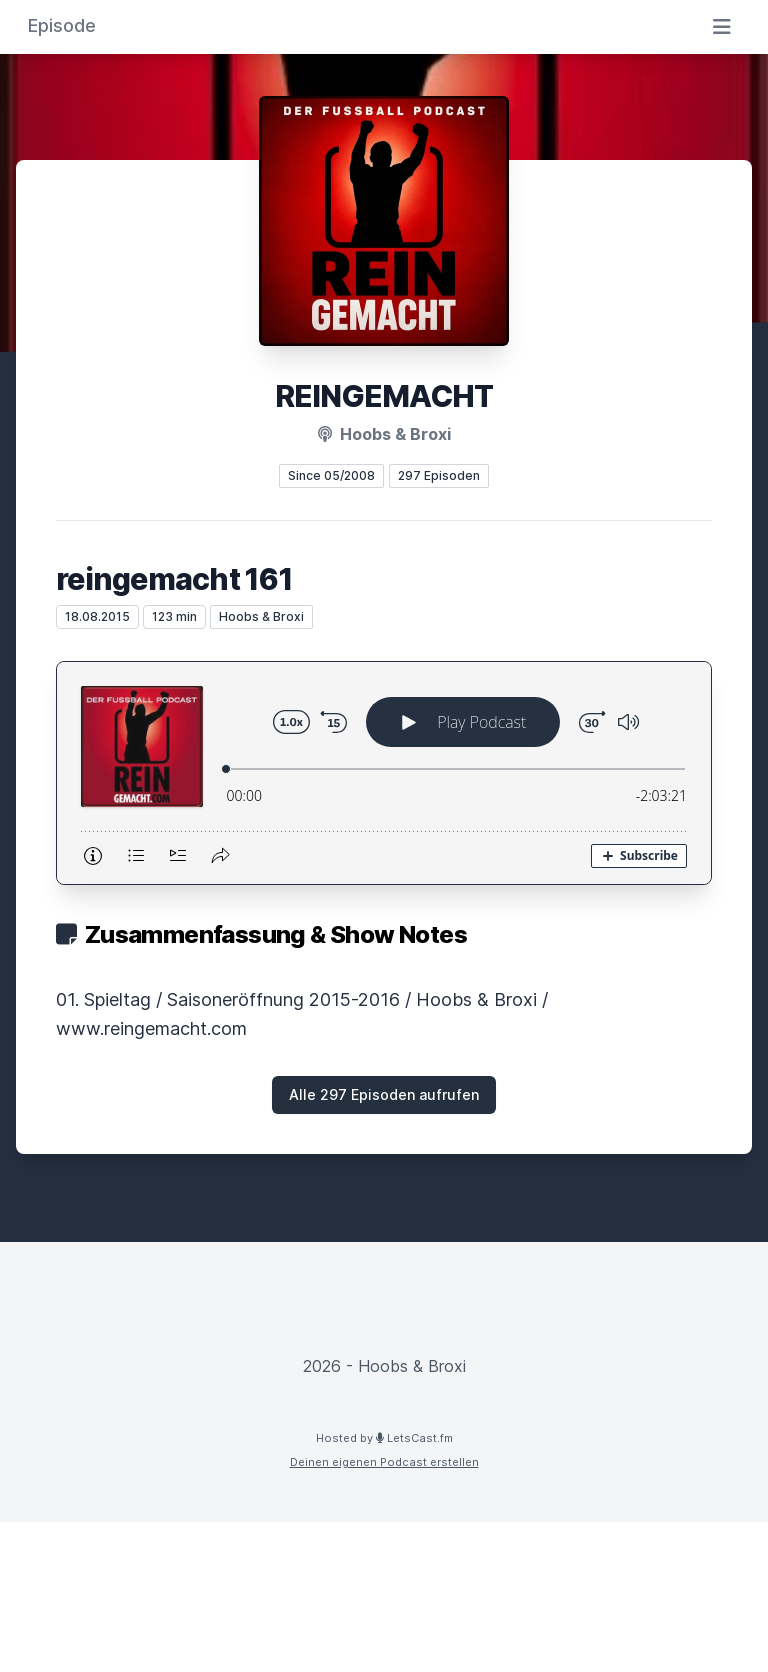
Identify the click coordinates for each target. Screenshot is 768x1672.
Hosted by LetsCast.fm (384, 1438)
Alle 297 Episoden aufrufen (384, 1094)
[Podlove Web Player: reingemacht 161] (384, 773)
